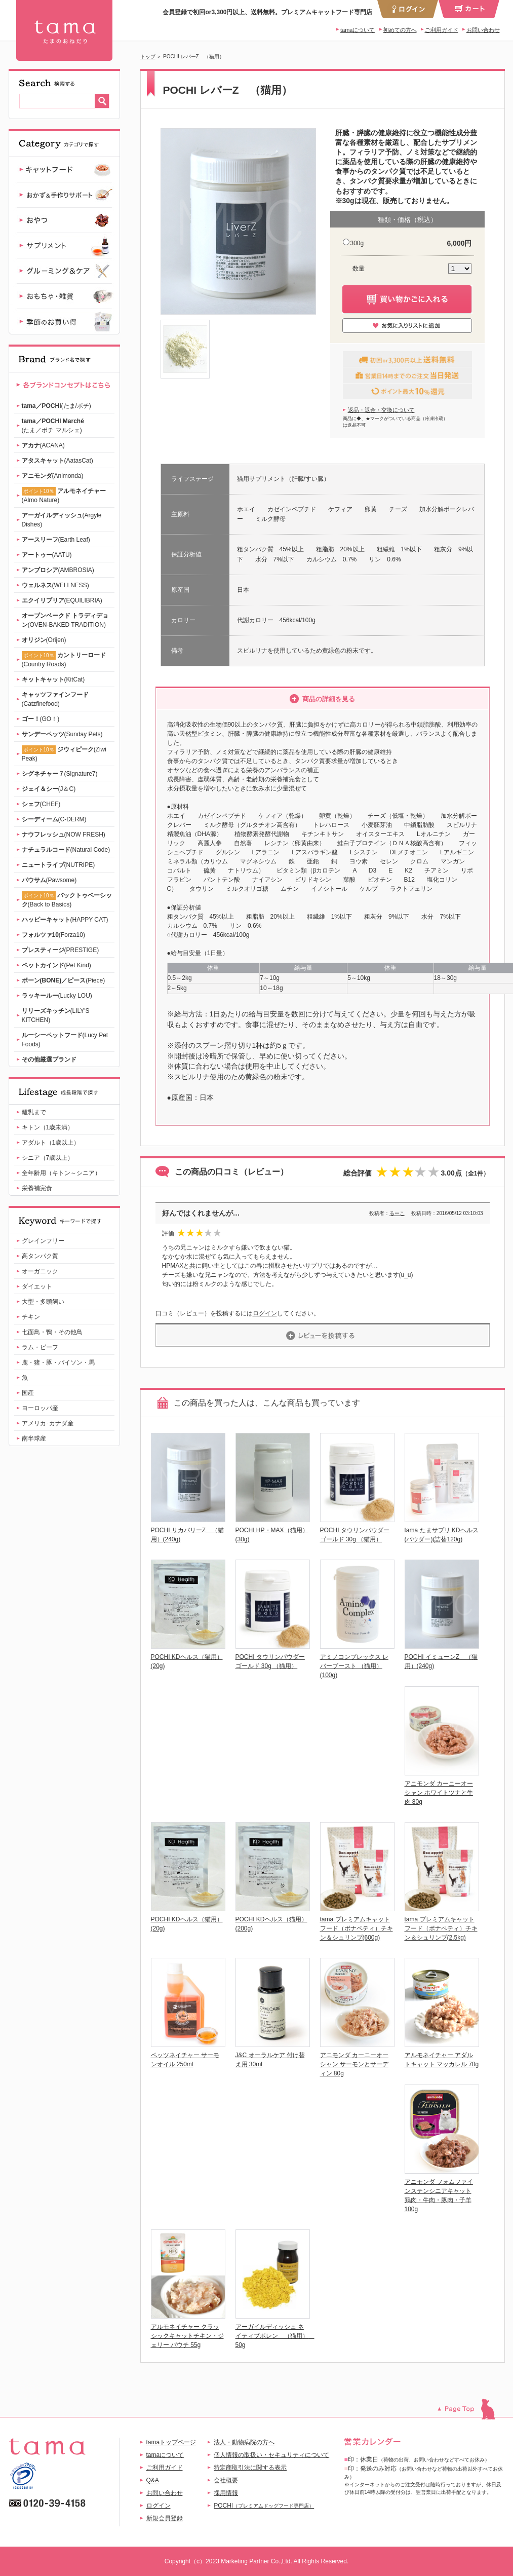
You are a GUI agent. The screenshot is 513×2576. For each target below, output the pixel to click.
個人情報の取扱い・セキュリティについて (271, 2454)
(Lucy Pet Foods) (65, 1040)
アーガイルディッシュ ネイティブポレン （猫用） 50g (274, 2335)
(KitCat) (53, 679)
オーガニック (40, 1271)
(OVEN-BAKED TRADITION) (65, 620)
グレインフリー (43, 1240)
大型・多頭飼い (43, 1301)
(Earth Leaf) (56, 539)
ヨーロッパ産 (40, 1408)
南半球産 (34, 1438)
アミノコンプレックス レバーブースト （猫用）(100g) (354, 1666)
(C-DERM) (54, 819)
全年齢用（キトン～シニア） (61, 1173)
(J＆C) (49, 788)
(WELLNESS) (55, 585)
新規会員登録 (164, 2518)
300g (357, 243)
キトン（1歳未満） (48, 1127)
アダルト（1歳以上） (51, 1142)
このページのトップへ (471, 2409)
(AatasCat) (57, 460)
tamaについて (357, 30)
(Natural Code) (66, 849)
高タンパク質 (40, 1256)
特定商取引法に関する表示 (250, 2467)
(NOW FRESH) (63, 834)
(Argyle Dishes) (62, 520)
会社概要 (226, 2480)
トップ (147, 56)
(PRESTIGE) (60, 950)
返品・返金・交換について (381, 410)
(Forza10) (53, 934)
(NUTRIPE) (58, 864)
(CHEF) (41, 804)
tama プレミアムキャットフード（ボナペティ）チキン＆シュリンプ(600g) (356, 1928)
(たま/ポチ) (56, 405)
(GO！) (41, 719)
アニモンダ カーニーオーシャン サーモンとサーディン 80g (354, 2064)
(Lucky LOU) (57, 995)
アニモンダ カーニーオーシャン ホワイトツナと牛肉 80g (439, 1792)
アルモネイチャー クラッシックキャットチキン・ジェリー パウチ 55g (187, 2335)
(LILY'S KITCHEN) (56, 1015)
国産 (28, 1392)
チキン (31, 1316)
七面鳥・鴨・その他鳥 (52, 1332)
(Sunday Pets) (62, 734)
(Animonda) (53, 475)
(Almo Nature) (64, 495)
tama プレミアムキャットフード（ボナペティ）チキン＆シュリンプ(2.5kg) (441, 1928)
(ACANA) (43, 445)
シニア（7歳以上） (48, 1157)
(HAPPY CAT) (65, 919)
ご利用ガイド (441, 30)
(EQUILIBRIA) (62, 600)
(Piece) (63, 980)
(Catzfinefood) (55, 699)
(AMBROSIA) (58, 570)
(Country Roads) (64, 659)
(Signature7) (60, 773)
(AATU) (47, 554)
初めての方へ (400, 30)
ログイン (265, 1313)
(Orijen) (44, 639)
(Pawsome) (49, 880)
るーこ (397, 1213)
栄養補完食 (37, 1188)
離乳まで (34, 1112)
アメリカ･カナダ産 (47, 1423)
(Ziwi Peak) (64, 753)
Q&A (152, 2480)
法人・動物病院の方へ (244, 2442)
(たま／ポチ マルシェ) (53, 426)
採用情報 (226, 2492)
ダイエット (37, 1286)
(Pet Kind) (56, 965)
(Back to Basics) (67, 899)
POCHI (264, 2505)
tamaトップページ (171, 2442)
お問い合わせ (483, 30)
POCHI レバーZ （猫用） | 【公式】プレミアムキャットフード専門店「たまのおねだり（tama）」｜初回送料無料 (64, 30)
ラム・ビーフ (40, 1347)
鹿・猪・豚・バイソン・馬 (58, 1362)
